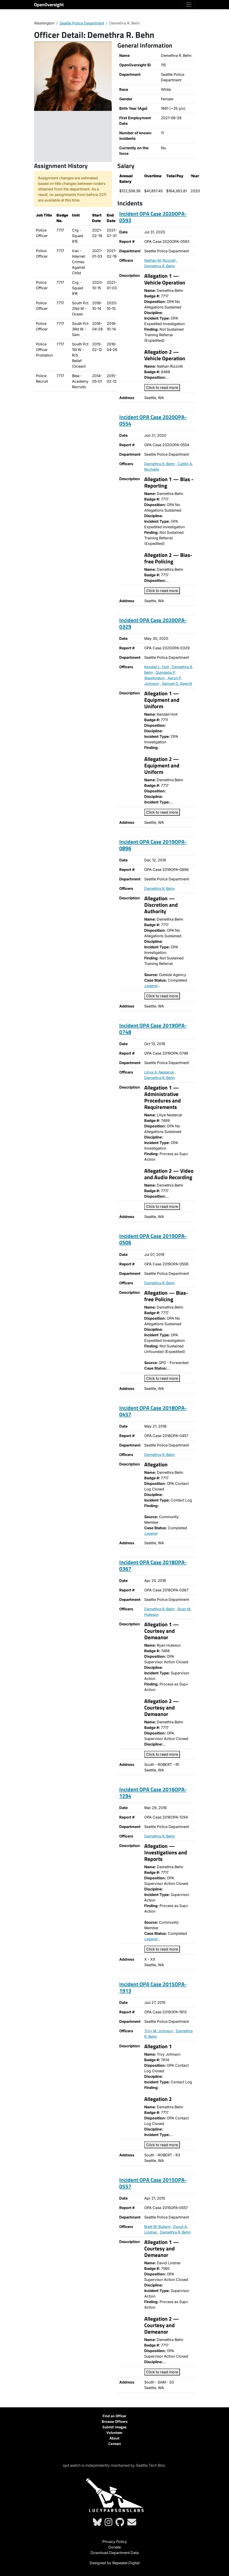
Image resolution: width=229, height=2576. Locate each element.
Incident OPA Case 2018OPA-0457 (153, 1411)
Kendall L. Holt (156, 667)
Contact (114, 2443)
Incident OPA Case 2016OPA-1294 (153, 1792)
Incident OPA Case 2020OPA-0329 (153, 623)
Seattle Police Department (82, 23)
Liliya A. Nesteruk (159, 1072)
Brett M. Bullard (157, 2226)
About (114, 2438)
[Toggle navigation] (188, 4)
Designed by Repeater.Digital (115, 2563)
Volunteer (114, 2432)
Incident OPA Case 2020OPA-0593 (153, 217)
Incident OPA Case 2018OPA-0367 (153, 1565)
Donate (114, 2547)
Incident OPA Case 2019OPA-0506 (153, 1239)
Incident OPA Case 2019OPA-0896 (153, 845)
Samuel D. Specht (177, 683)
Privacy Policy (114, 2541)
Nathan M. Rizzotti (160, 260)
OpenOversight (49, 4)
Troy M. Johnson (158, 2031)
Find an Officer (114, 2416)
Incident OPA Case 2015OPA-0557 (153, 2183)
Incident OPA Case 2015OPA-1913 (153, 1987)
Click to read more (162, 387)
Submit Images (114, 2427)
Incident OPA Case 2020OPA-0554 (153, 420)
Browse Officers (115, 2421)
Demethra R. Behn (159, 266)
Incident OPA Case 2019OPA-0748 (153, 1028)
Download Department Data (115, 2552)
